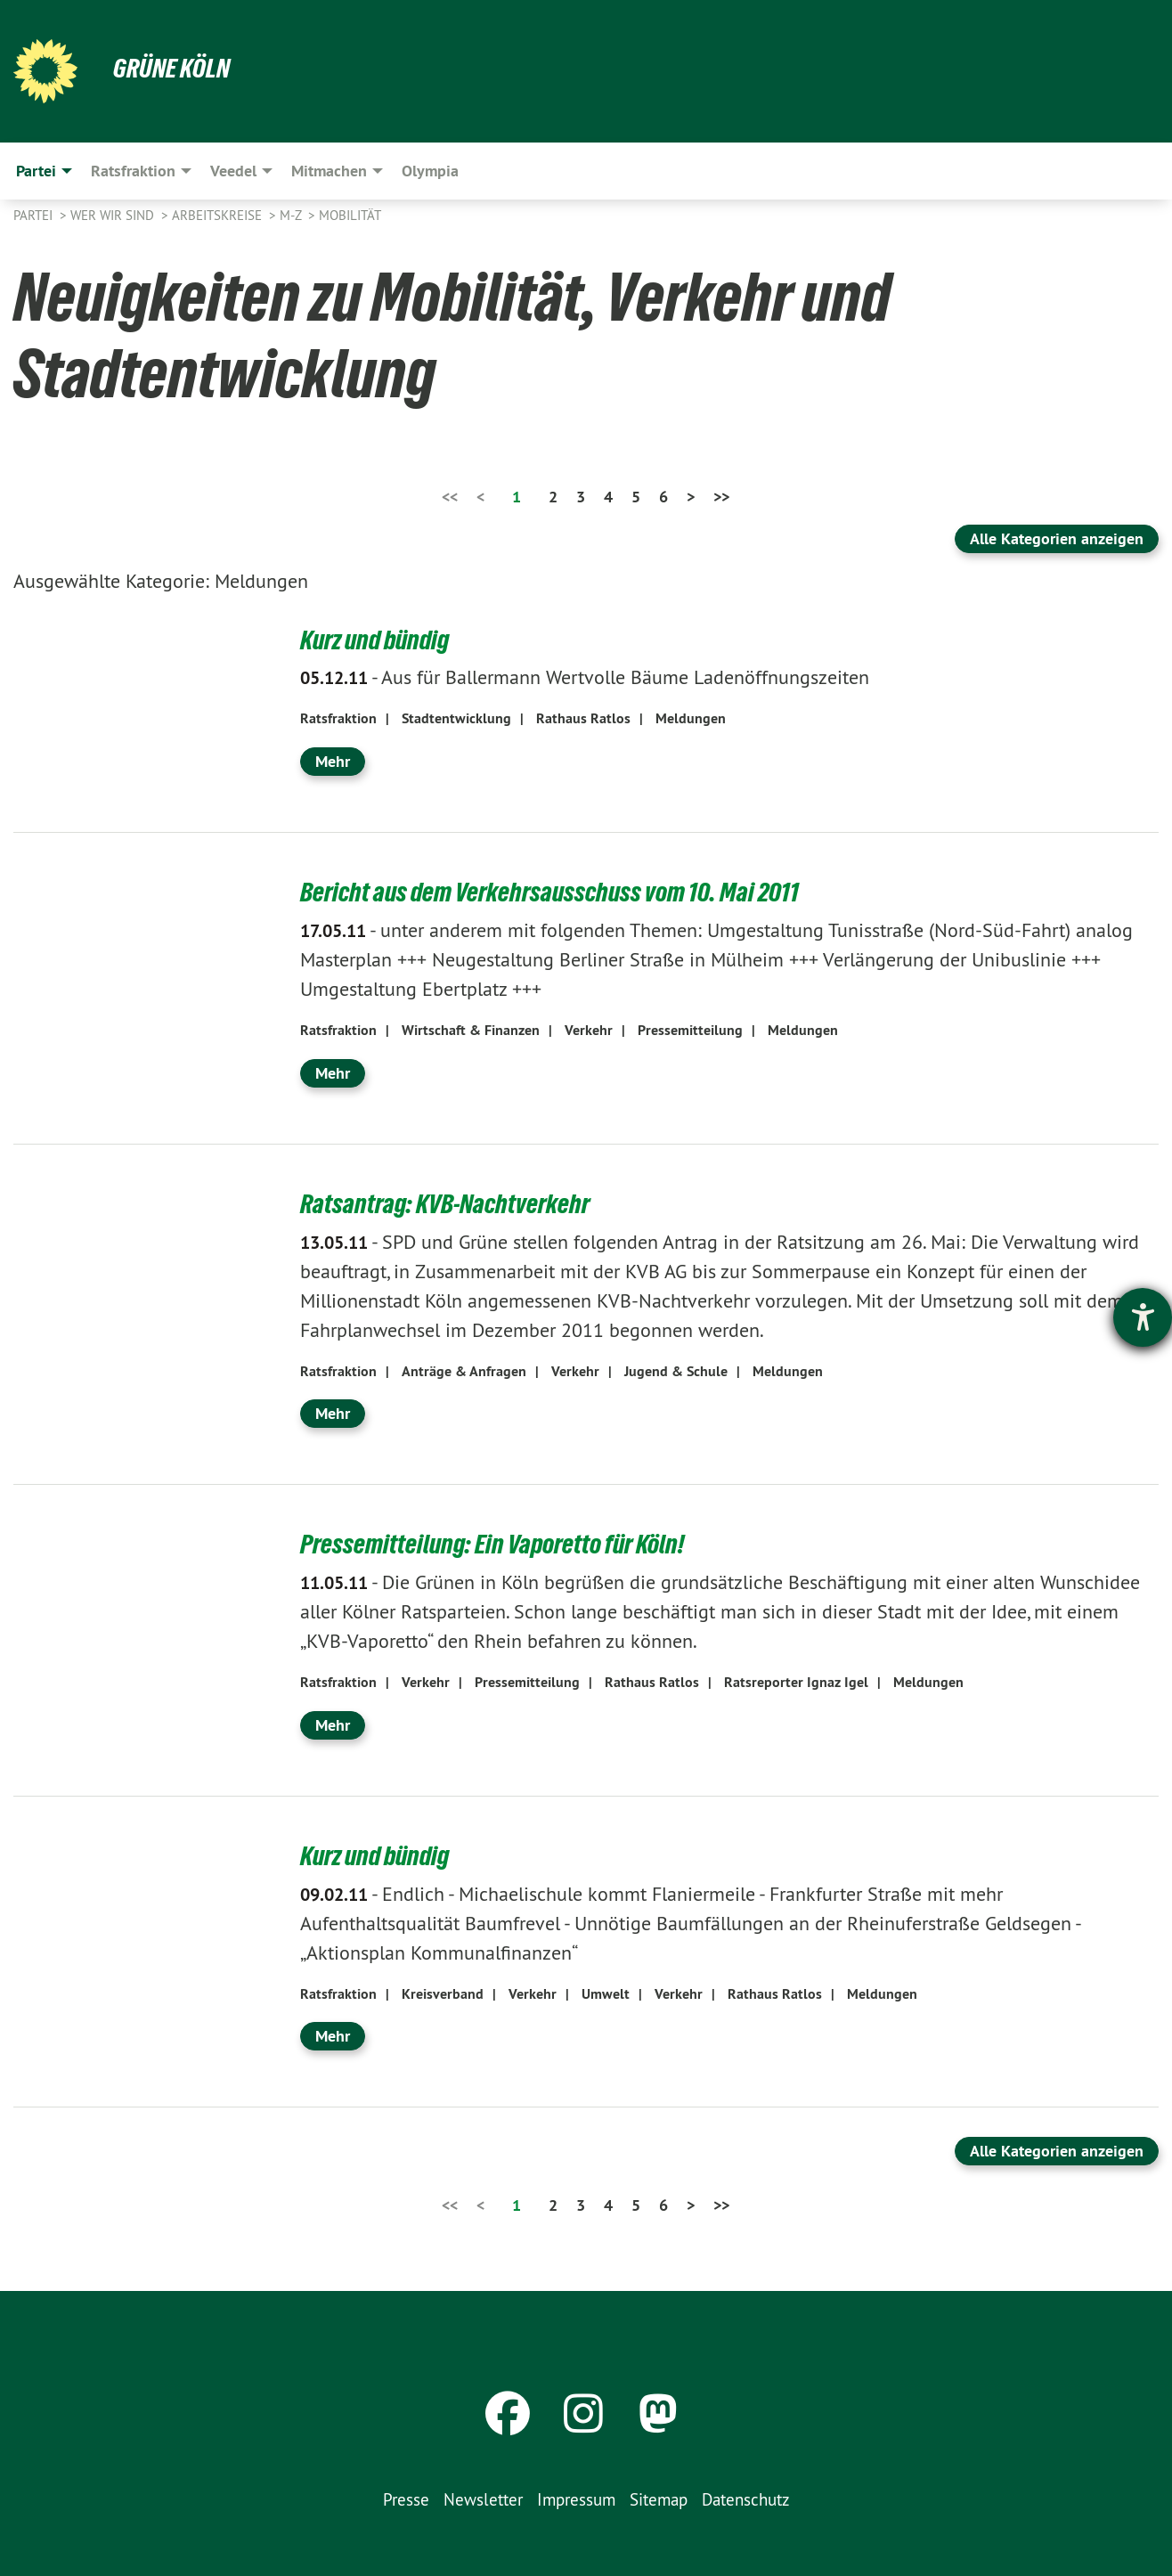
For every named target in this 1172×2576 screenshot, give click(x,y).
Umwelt (606, 1989)
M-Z (292, 215)
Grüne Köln (173, 68)
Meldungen (690, 718)
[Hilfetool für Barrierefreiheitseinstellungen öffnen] (1142, 1317)
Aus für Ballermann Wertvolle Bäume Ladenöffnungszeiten (584, 676)
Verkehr (589, 1028)
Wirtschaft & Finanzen (471, 1028)
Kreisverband (443, 1989)
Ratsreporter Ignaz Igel (796, 1679)
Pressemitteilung (690, 1028)
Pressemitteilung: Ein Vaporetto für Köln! (498, 1542)
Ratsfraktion (338, 718)
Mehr (332, 760)
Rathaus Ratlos (583, 718)
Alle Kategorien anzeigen (1057, 538)
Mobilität (350, 215)
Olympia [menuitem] (430, 170)
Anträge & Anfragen (464, 1368)
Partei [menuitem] (36, 170)
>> (721, 496)
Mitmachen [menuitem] (329, 170)
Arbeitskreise (218, 215)
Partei (34, 215)
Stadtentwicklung (456, 718)
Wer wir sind (114, 215)
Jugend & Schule (676, 1368)
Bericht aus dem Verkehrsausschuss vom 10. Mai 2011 (556, 891)
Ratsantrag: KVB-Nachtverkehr (449, 1202)
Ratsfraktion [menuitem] (133, 170)
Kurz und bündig (379, 640)
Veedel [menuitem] (233, 170)
